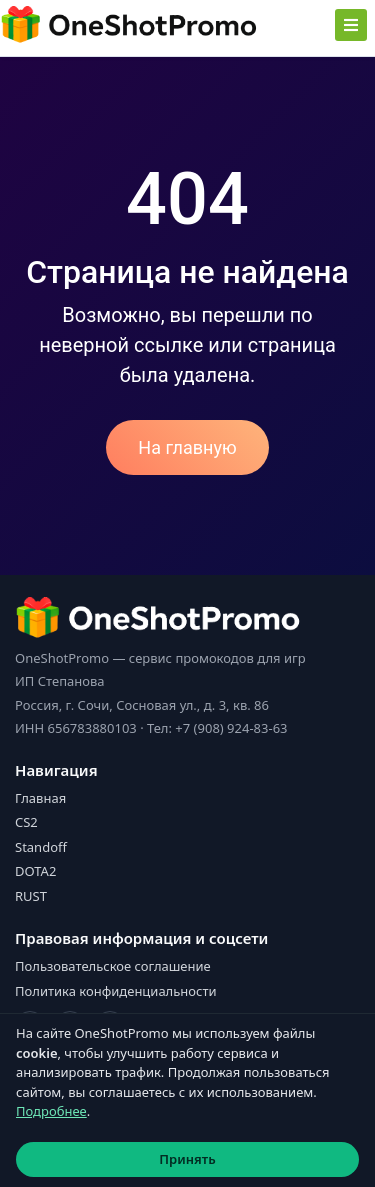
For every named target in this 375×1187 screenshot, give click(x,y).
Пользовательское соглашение (113, 966)
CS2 (26, 822)
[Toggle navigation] (351, 25)
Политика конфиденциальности (116, 991)
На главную (187, 447)
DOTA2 (35, 871)
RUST (31, 896)
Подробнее (51, 1111)
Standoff (41, 847)
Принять (187, 1159)
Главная (40, 798)
